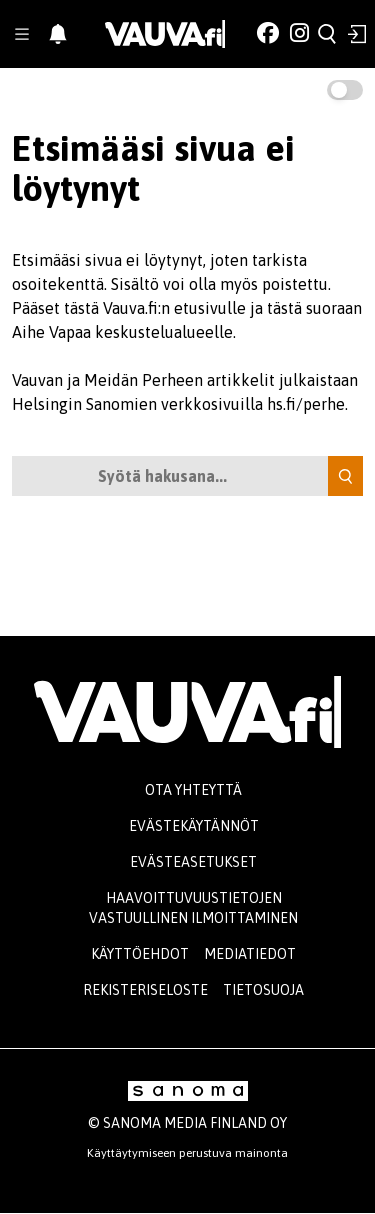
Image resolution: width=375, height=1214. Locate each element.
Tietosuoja (263, 990)
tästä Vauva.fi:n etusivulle (155, 308)
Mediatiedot (250, 954)
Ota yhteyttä (193, 790)
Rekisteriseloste (145, 990)
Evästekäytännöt (194, 826)
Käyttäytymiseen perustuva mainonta (187, 1153)
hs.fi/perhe (306, 404)
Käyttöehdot (140, 954)
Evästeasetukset (193, 862)
